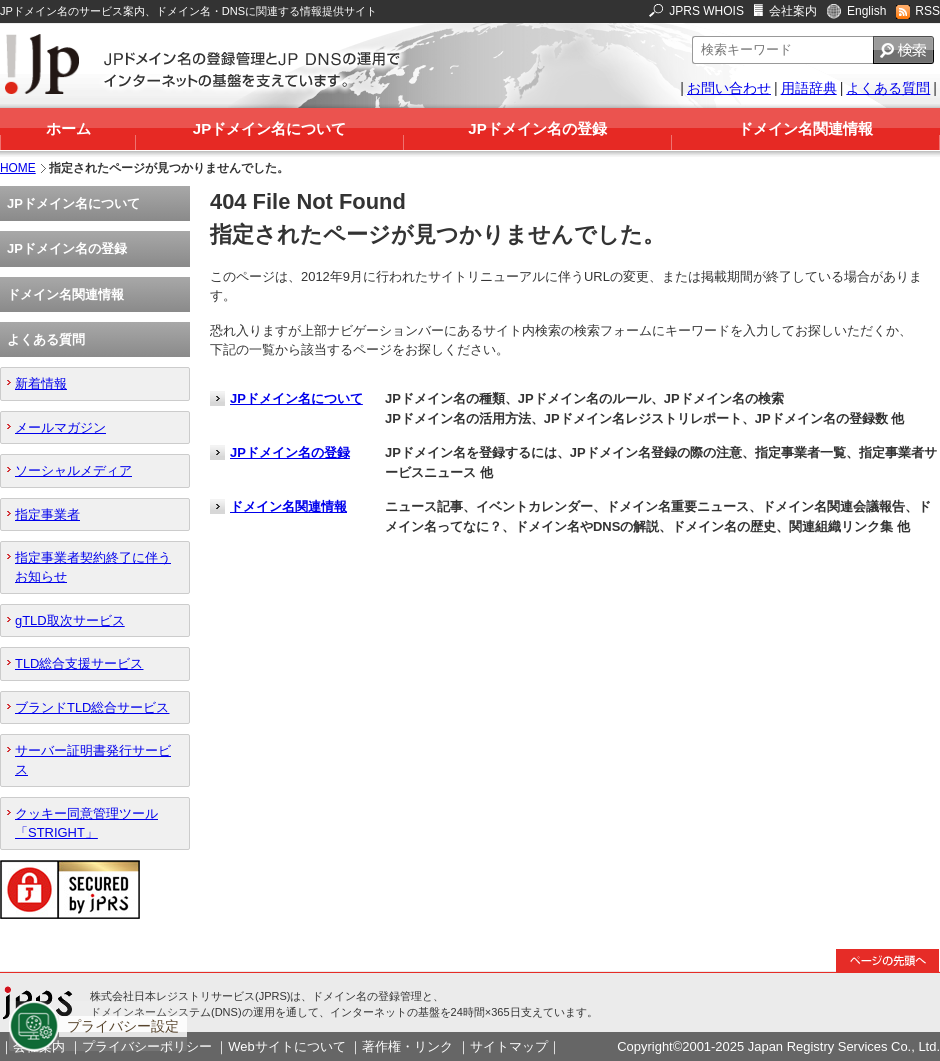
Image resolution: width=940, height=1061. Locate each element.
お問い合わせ (729, 88)
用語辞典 (809, 88)
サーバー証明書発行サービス (93, 760)
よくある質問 (888, 88)
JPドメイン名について (269, 128)
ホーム (68, 128)
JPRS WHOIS (706, 11)
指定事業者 (47, 514)
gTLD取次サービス (70, 620)
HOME (18, 168)
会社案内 (793, 11)
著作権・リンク (407, 1046)
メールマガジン (60, 427)
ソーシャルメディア (73, 470)
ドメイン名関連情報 (805, 128)
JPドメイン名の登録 (537, 128)
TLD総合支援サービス (79, 663)
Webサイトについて (286, 1046)
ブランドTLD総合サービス (92, 707)
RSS (927, 11)
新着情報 (41, 383)
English (866, 11)
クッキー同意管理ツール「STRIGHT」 (86, 823)
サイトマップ (509, 1046)
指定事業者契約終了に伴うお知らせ (93, 567)
